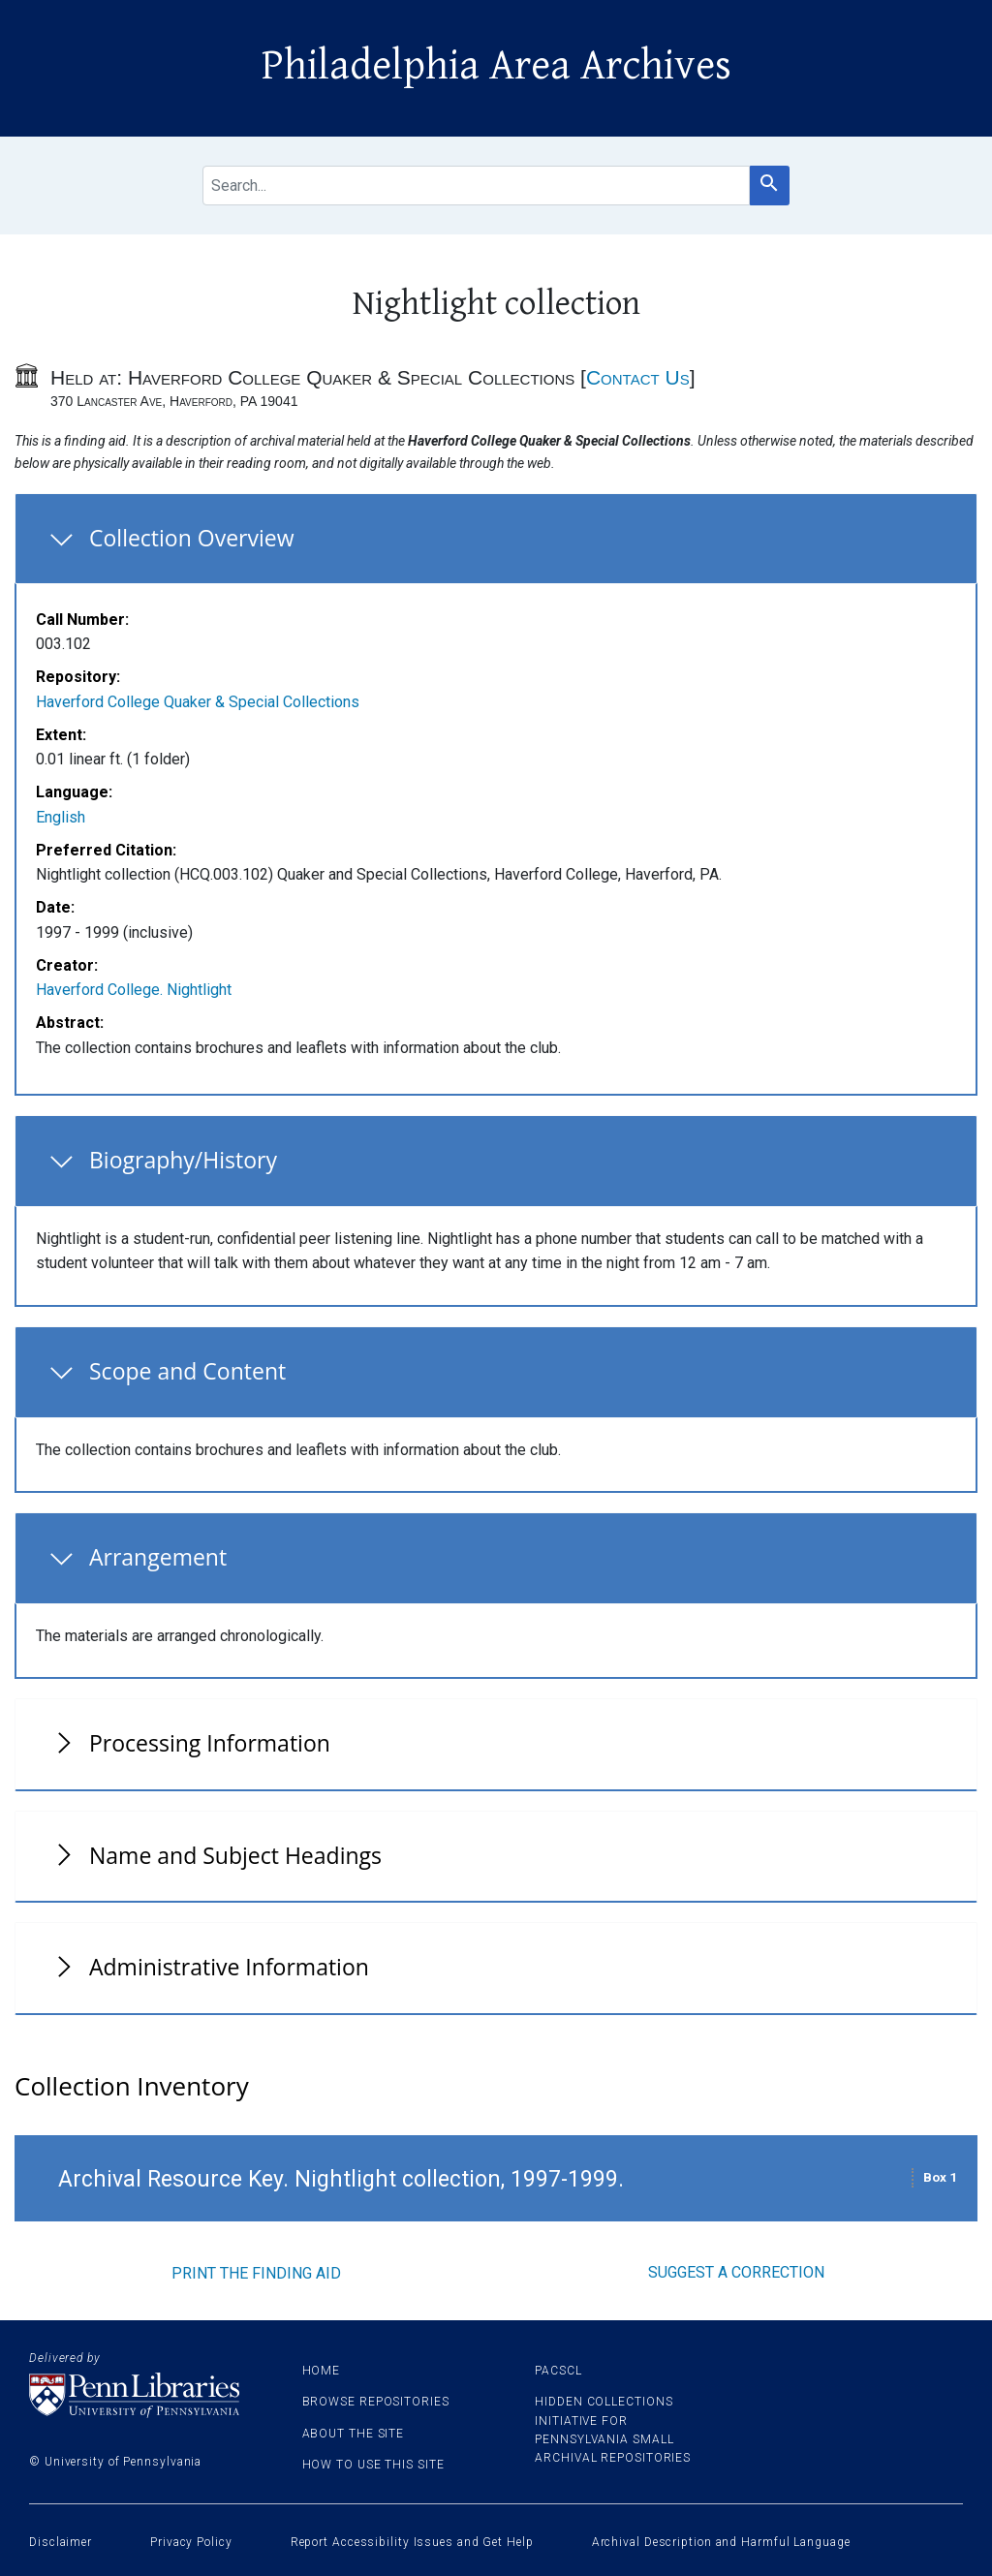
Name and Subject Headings (235, 1855)
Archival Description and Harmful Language (721, 2542)
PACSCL (558, 2370)
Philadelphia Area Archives (496, 66)
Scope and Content (187, 1370)
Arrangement (158, 1556)
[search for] (476, 185)
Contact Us (638, 377)
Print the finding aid (256, 2273)
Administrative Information (229, 1966)
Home (321, 2370)
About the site (353, 2433)
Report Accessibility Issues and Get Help (412, 2542)
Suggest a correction (736, 2272)
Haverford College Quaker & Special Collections (197, 702)
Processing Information (209, 1742)
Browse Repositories (376, 2401)
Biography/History (183, 1159)
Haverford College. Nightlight (134, 989)
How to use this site (373, 2464)
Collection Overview (191, 537)
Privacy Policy (191, 2542)
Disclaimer (60, 2542)
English (60, 817)
